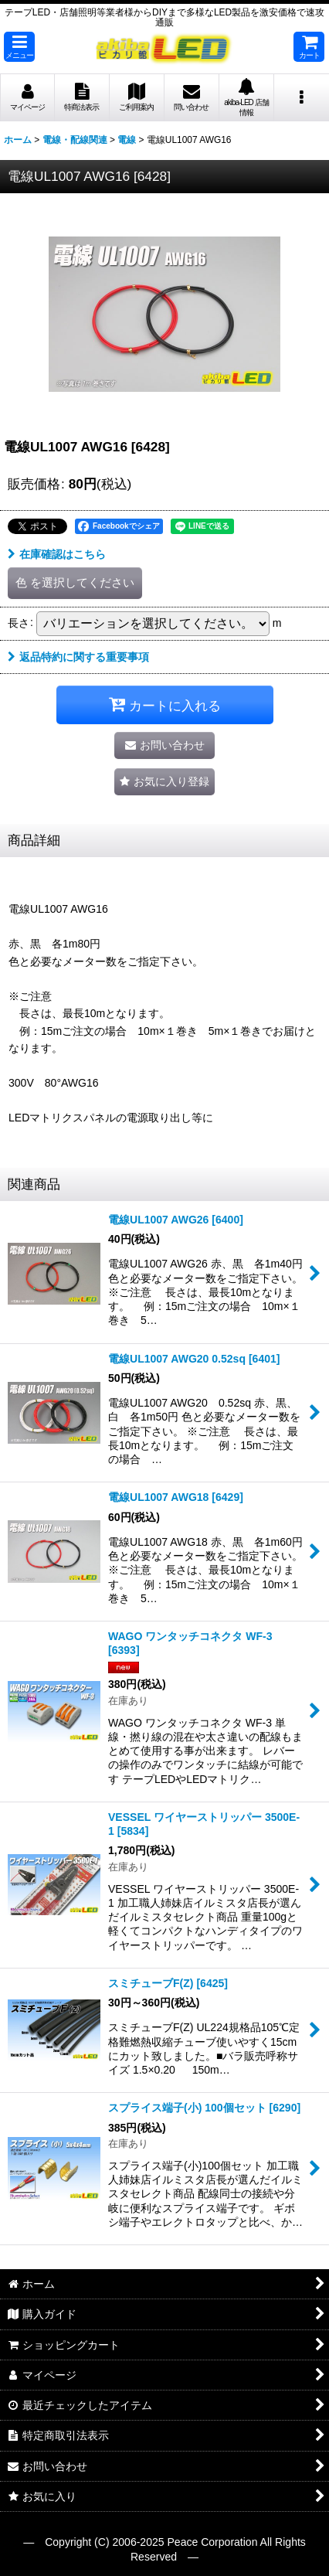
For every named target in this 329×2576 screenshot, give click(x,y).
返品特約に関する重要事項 (78, 657)
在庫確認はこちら (57, 554)
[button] (19, 47)
